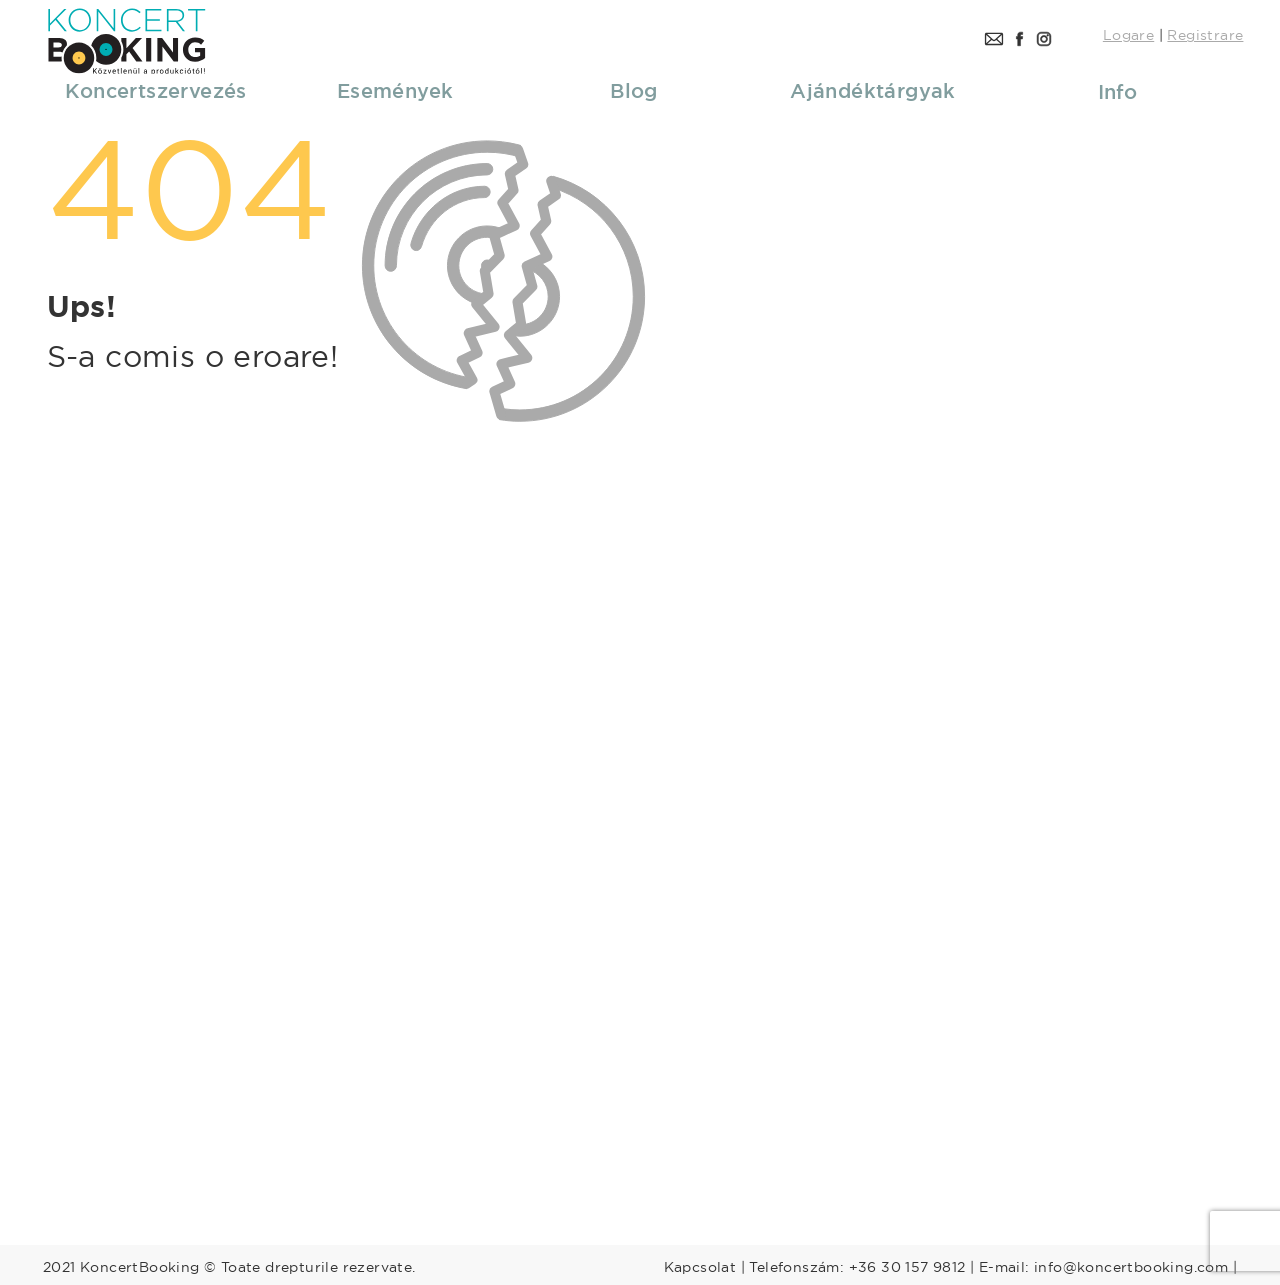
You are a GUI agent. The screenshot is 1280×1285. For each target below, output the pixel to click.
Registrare (1205, 35)
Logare (1128, 35)
